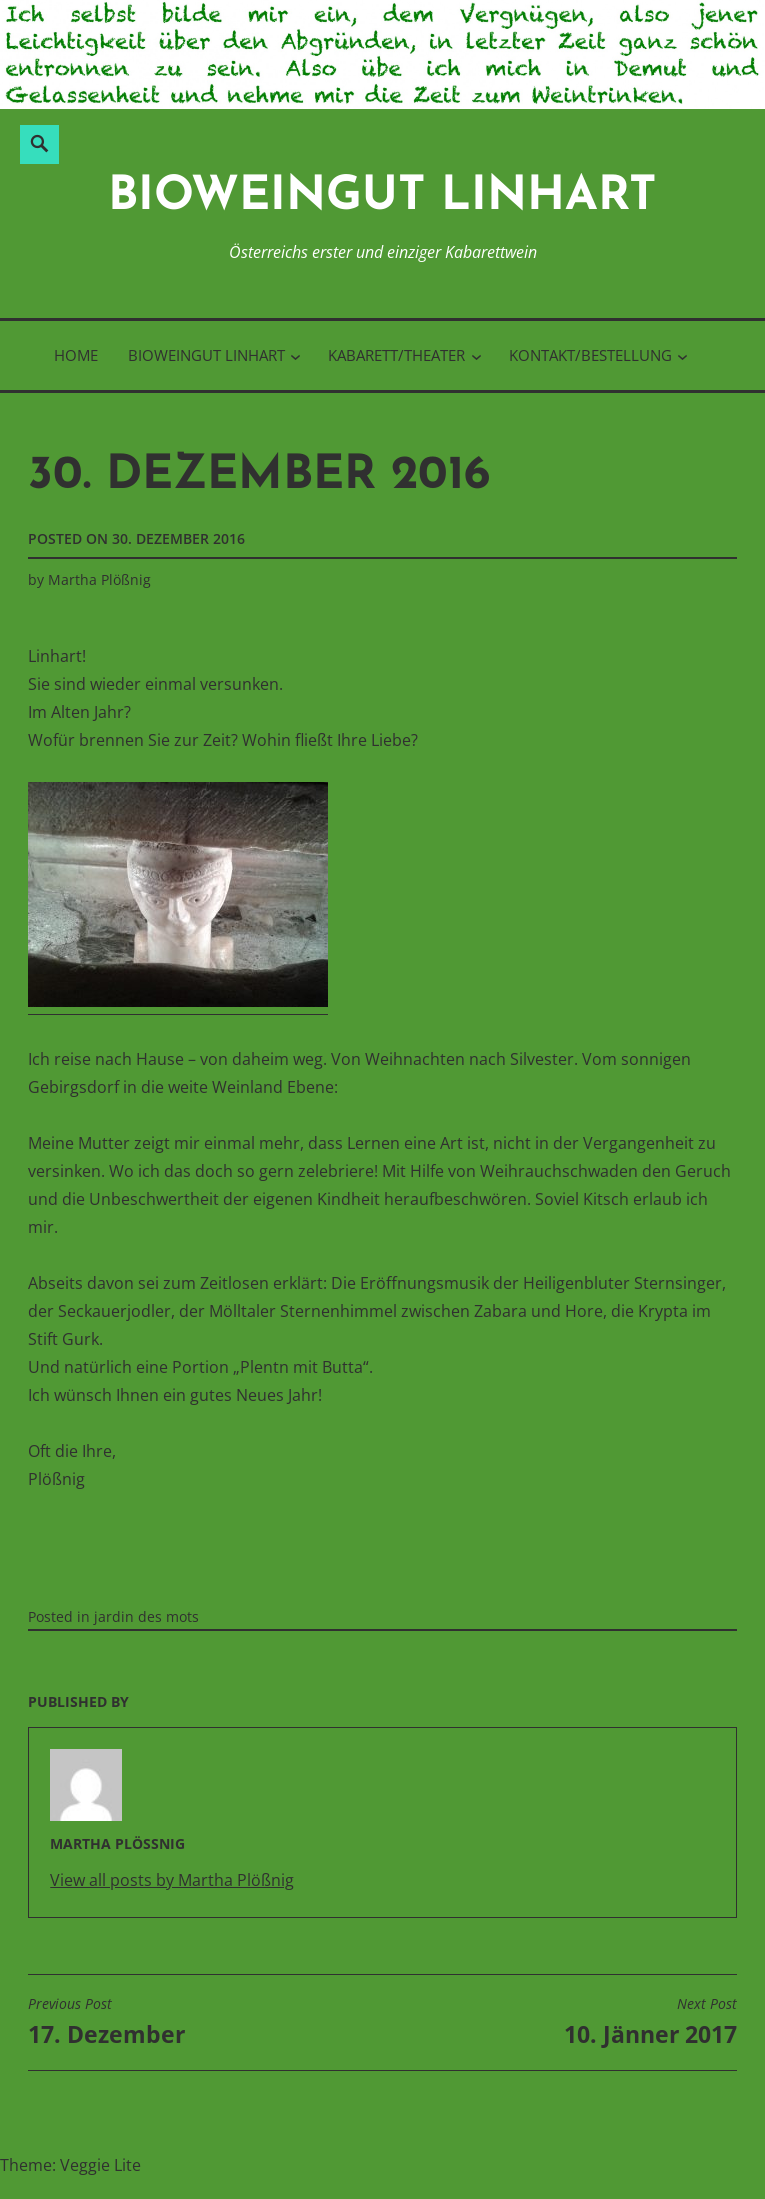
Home (76, 355)
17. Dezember (106, 2022)
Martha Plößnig (99, 579)
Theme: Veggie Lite (70, 2165)
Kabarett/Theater (396, 355)
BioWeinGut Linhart (382, 197)
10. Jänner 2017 (650, 2022)
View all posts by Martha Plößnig (172, 1880)
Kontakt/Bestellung (590, 355)
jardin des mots (146, 1616)
